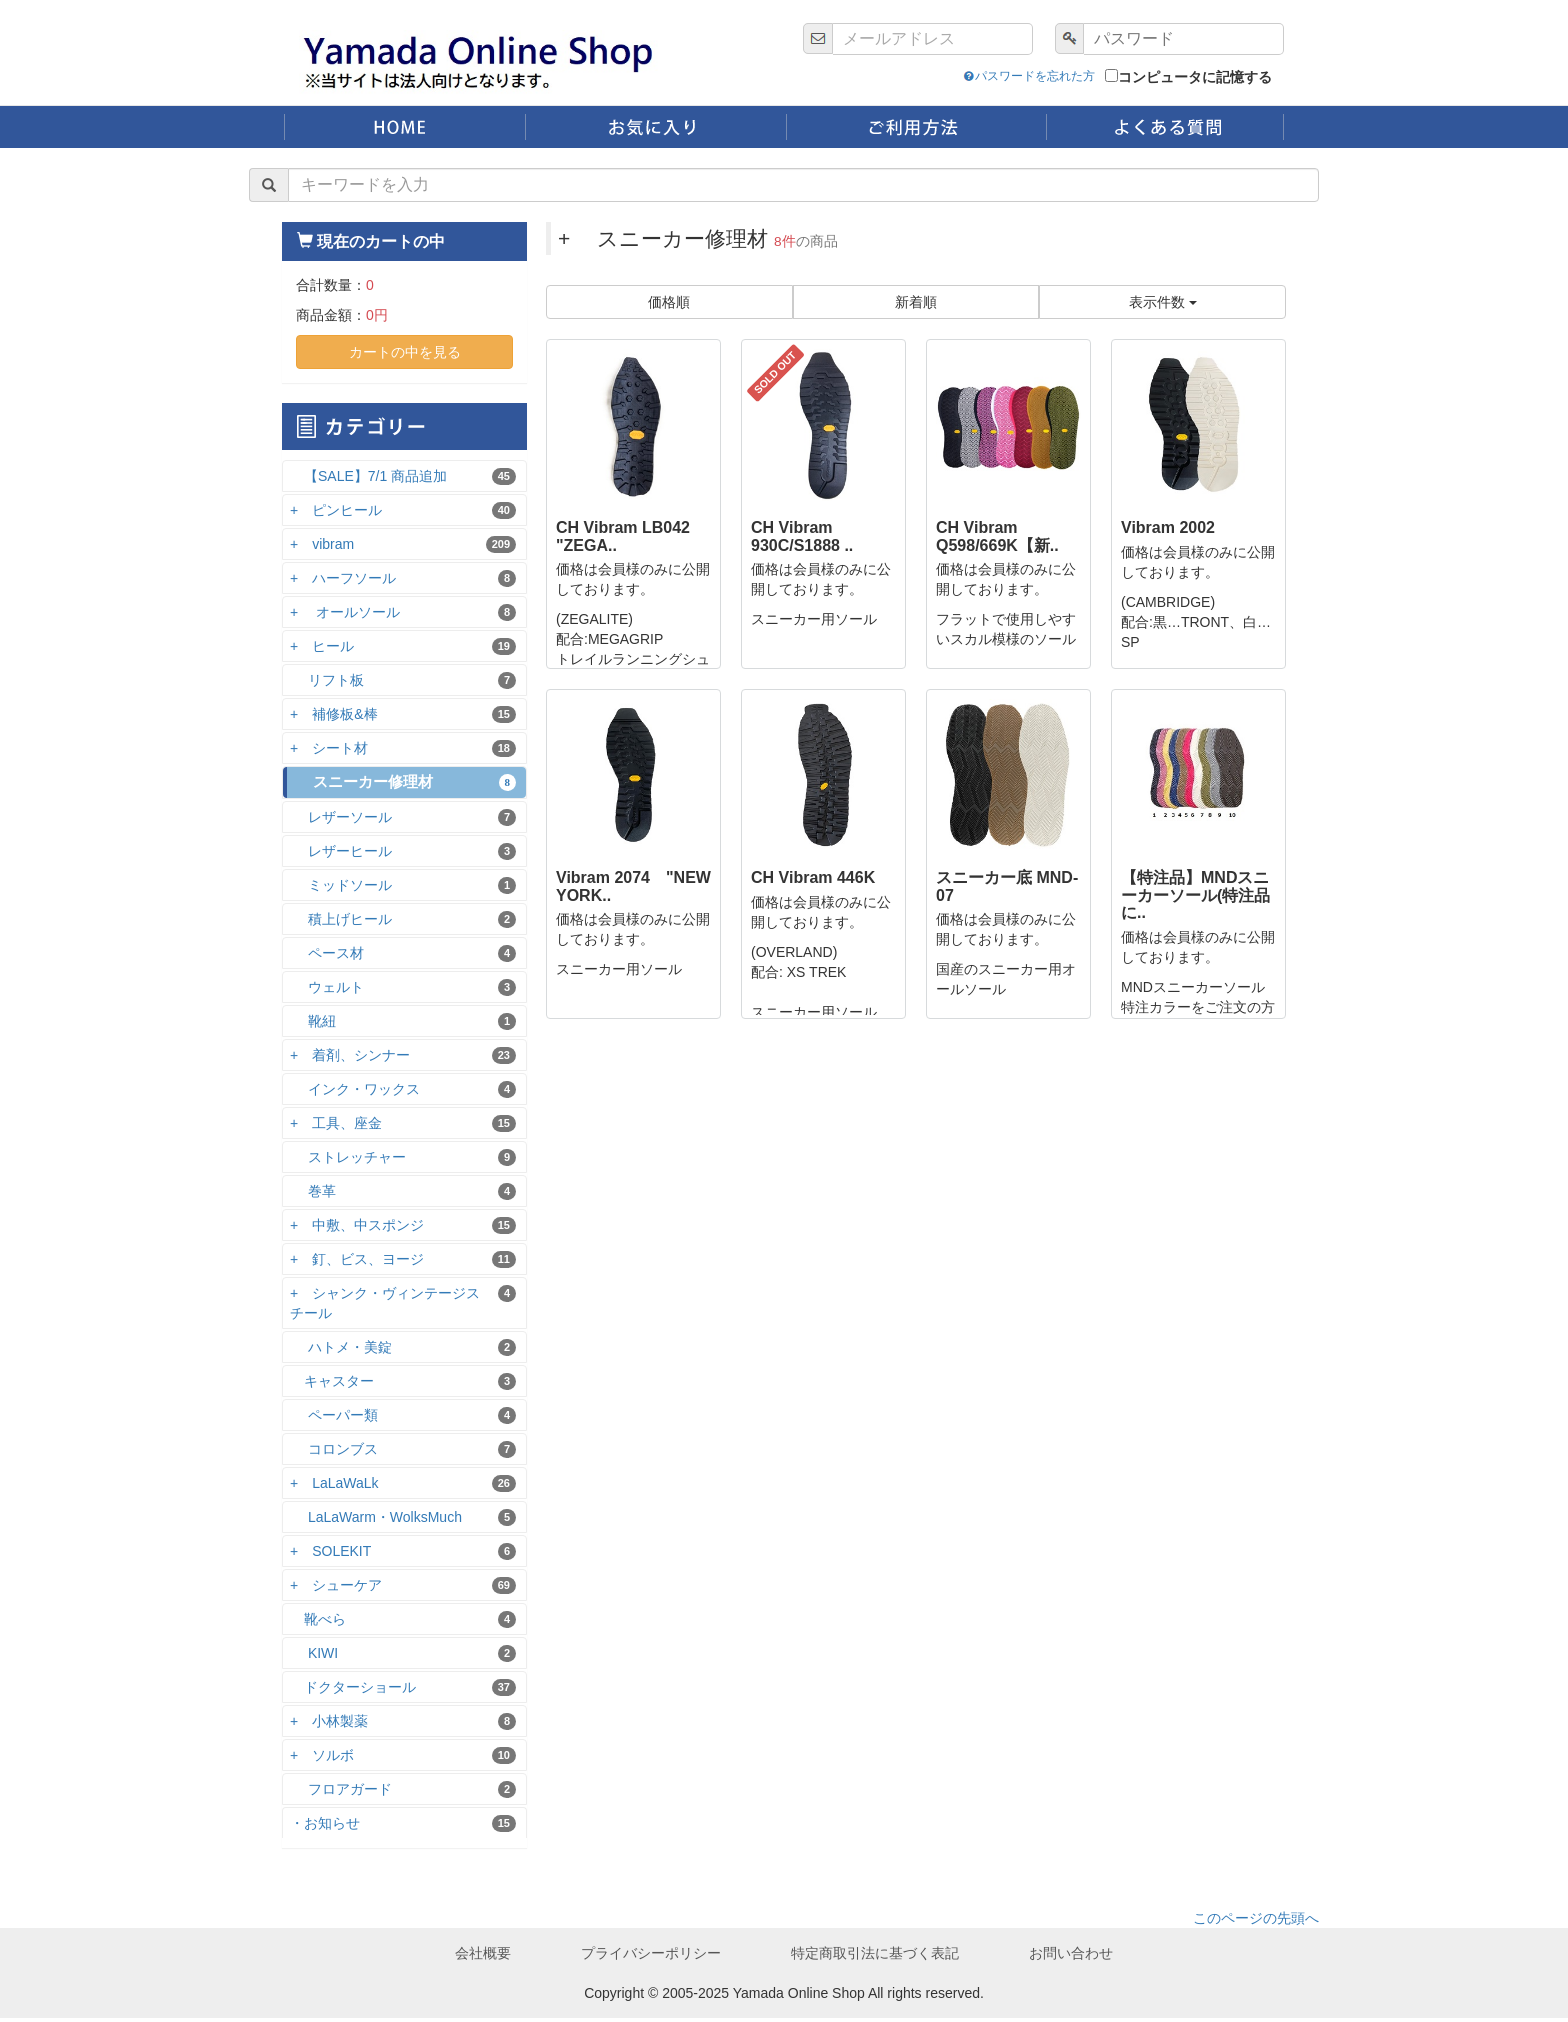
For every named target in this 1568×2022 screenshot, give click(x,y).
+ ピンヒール (403, 513)
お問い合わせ (1071, 1957)
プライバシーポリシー (651, 1957)
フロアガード (403, 1793)
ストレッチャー (403, 1161)
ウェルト (403, 991)
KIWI (403, 1657)
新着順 (916, 306)
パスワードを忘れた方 (941, 76)
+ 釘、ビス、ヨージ (403, 1263)
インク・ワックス (403, 1093)
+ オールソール (403, 615)
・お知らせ (403, 1827)
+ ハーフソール (403, 581)
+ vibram (403, 547)
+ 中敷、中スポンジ (403, 1229)
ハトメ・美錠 (403, 1351)
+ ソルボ (403, 1759)
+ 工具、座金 (403, 1127)
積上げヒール (403, 923)
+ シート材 (403, 751)
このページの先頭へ (1256, 1922)
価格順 (669, 306)
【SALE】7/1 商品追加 (403, 479)
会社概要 (483, 1957)
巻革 (403, 1195)
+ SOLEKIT (403, 1555)
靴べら (403, 1623)
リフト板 (403, 683)
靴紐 (403, 1025)
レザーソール (403, 821)
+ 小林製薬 (403, 1725)
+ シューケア (403, 1589)
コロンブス (403, 1453)
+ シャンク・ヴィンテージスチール (403, 1307)
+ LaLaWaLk (403, 1487)
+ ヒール (403, 649)
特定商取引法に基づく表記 (875, 1957)
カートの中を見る (405, 355)
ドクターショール (403, 1691)
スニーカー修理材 (405, 785)
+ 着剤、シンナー (403, 1059)
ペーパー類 (403, 1419)
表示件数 (1163, 306)
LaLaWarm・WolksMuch (403, 1521)
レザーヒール (403, 855)
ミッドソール (403, 889)
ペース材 (403, 957)
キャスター (403, 1385)
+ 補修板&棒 (403, 717)
